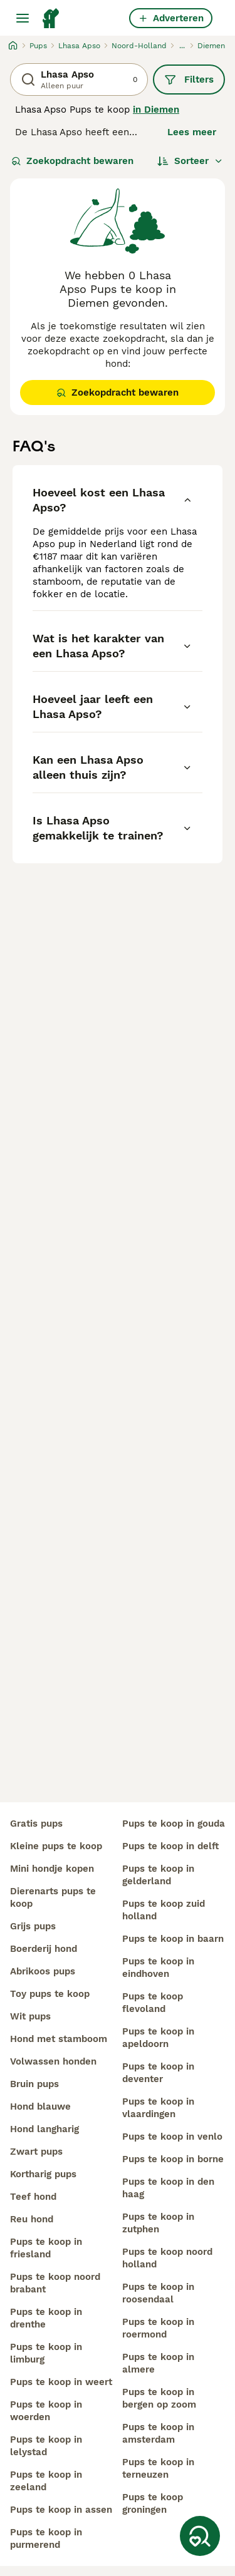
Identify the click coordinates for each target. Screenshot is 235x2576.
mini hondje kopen (52, 1868)
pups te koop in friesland (46, 2248)
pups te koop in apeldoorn (158, 2038)
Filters (189, 79)
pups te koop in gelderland (158, 1875)
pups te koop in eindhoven (158, 1967)
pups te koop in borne (173, 2159)
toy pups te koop (50, 1993)
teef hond (33, 2196)
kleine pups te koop (56, 1846)
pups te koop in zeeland (46, 2481)
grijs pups (33, 1926)
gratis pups (36, 1823)
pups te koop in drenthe (46, 2318)
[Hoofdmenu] (22, 18)
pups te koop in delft (170, 1846)
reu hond (31, 2219)
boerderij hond (43, 1948)
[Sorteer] (190, 160)
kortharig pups (43, 2174)
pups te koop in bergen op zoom (159, 2398)
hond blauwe (40, 2106)
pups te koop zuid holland (163, 1910)
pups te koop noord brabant (55, 2283)
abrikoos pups (42, 1971)
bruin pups (34, 2084)
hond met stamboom (58, 2039)
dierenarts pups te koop (53, 1897)
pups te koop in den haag (168, 2188)
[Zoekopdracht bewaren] (200, 2536)
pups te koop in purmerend (46, 2538)
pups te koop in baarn (173, 1938)
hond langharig (44, 2129)
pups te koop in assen (61, 2509)
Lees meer (191, 132)
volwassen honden (53, 2061)
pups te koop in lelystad (46, 2446)
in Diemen (156, 109)
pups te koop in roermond (158, 2328)
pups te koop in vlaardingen (158, 2108)
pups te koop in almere (158, 2363)
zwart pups (36, 2151)
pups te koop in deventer (158, 2073)
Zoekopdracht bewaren (72, 161)
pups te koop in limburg (46, 2353)
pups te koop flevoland (152, 2002)
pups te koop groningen (152, 2503)
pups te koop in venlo (172, 2136)
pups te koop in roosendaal (158, 2293)
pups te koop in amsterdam (158, 2433)
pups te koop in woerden (46, 2411)
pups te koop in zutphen (158, 2223)
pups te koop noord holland (167, 2258)
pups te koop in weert (61, 2382)
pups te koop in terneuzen (158, 2468)
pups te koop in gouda (173, 1823)
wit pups (30, 2016)
